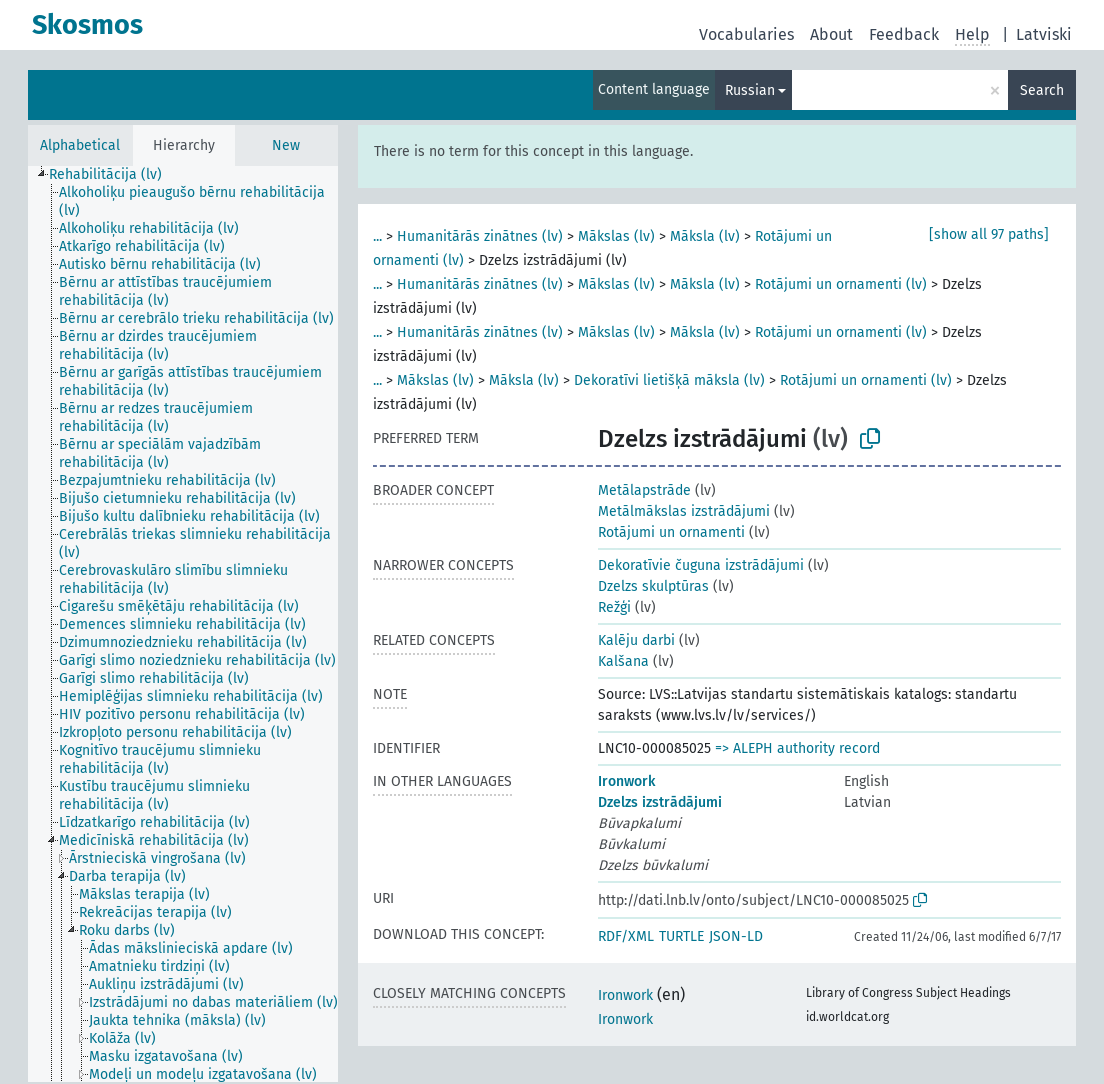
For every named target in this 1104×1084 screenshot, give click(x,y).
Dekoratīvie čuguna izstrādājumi (701, 565)
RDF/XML (626, 936)
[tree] (183, 624)
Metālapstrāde (644, 490)
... (377, 236)
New (286, 145)
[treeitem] (114, 175)
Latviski (1044, 34)
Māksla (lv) (705, 236)
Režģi (614, 607)
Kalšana (623, 661)
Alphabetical (80, 145)
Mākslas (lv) (616, 236)
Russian (750, 90)
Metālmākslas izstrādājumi (684, 511)
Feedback (904, 34)
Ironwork (626, 781)
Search (1042, 90)
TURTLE (681, 936)
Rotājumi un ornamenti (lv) (841, 284)
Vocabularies (746, 34)
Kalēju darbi (636, 640)
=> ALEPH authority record (797, 748)
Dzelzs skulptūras (653, 586)
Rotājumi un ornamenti (671, 532)
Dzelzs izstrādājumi (660, 802)
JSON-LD (736, 936)
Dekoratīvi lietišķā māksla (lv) (669, 380)
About (831, 34)
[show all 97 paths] (989, 234)
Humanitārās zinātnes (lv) (480, 236)
